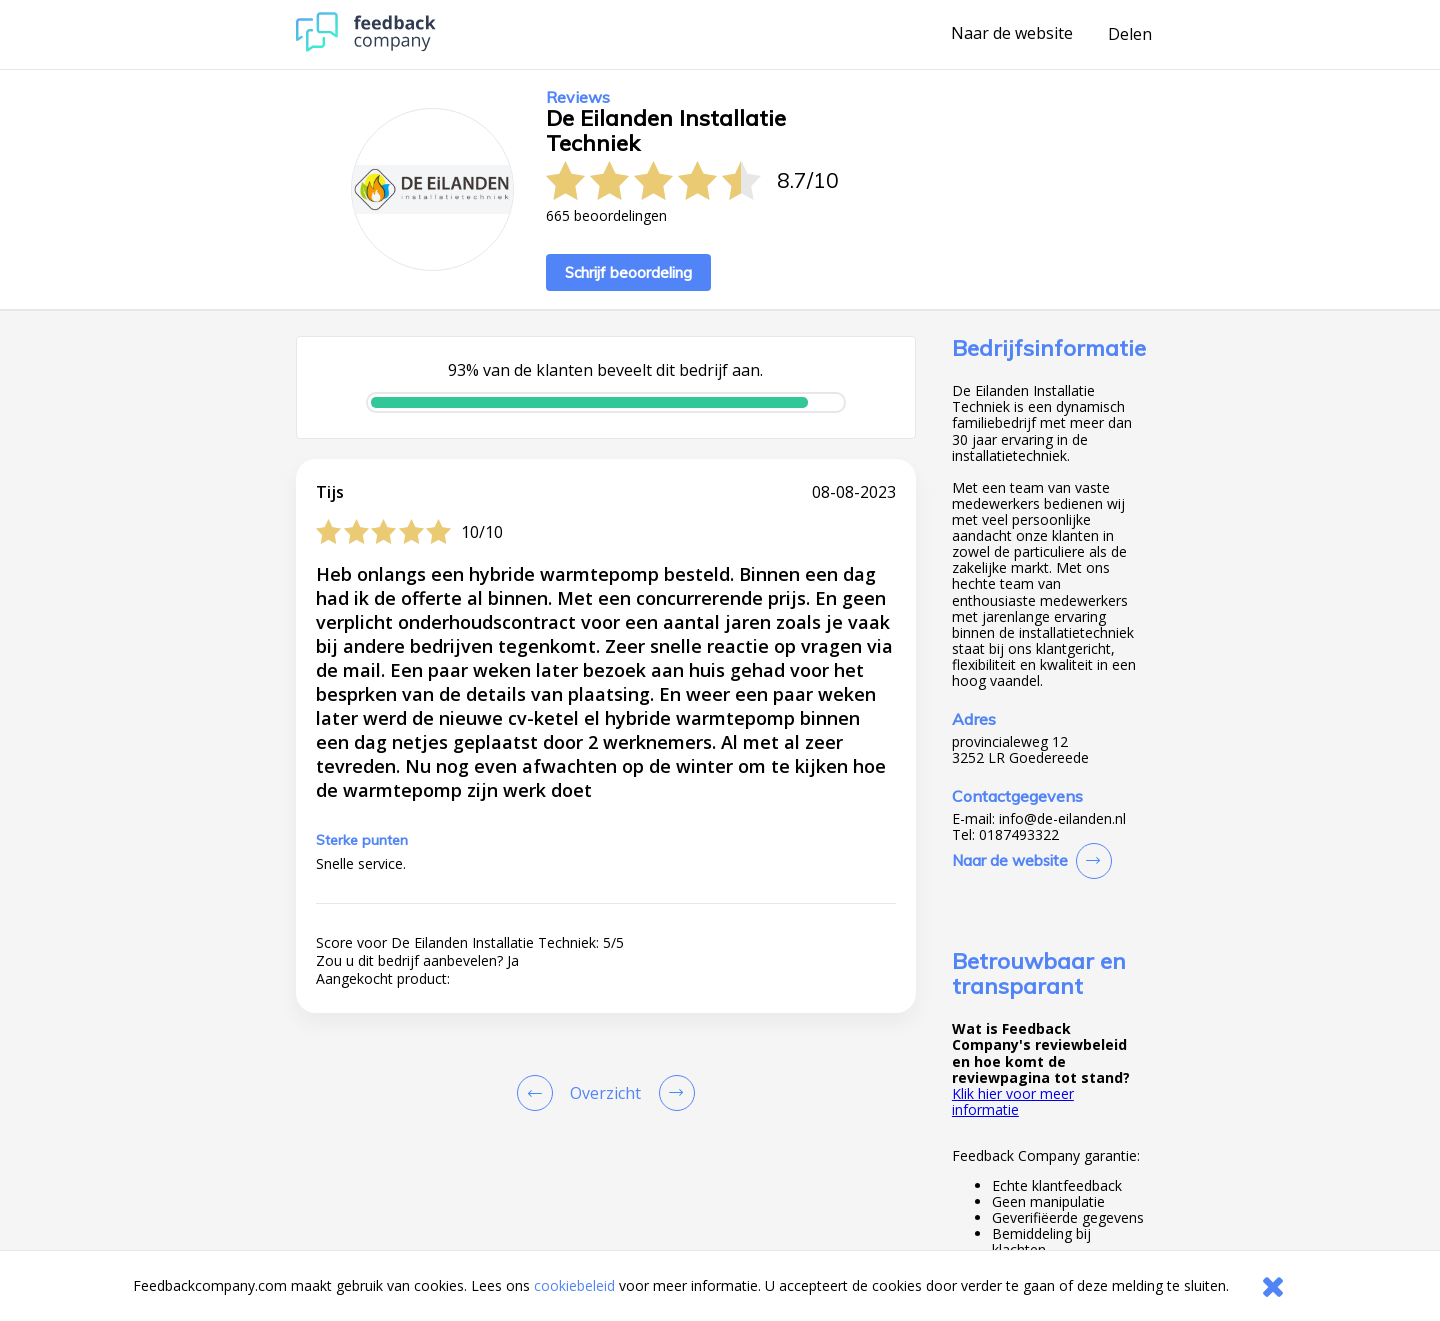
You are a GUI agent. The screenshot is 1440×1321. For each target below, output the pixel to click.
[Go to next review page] (673, 1093)
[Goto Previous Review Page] (539, 1093)
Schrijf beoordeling (628, 272)
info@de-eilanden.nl (1062, 819)
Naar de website (1012, 34)
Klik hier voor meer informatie (1013, 1101)
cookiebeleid (574, 1285)
